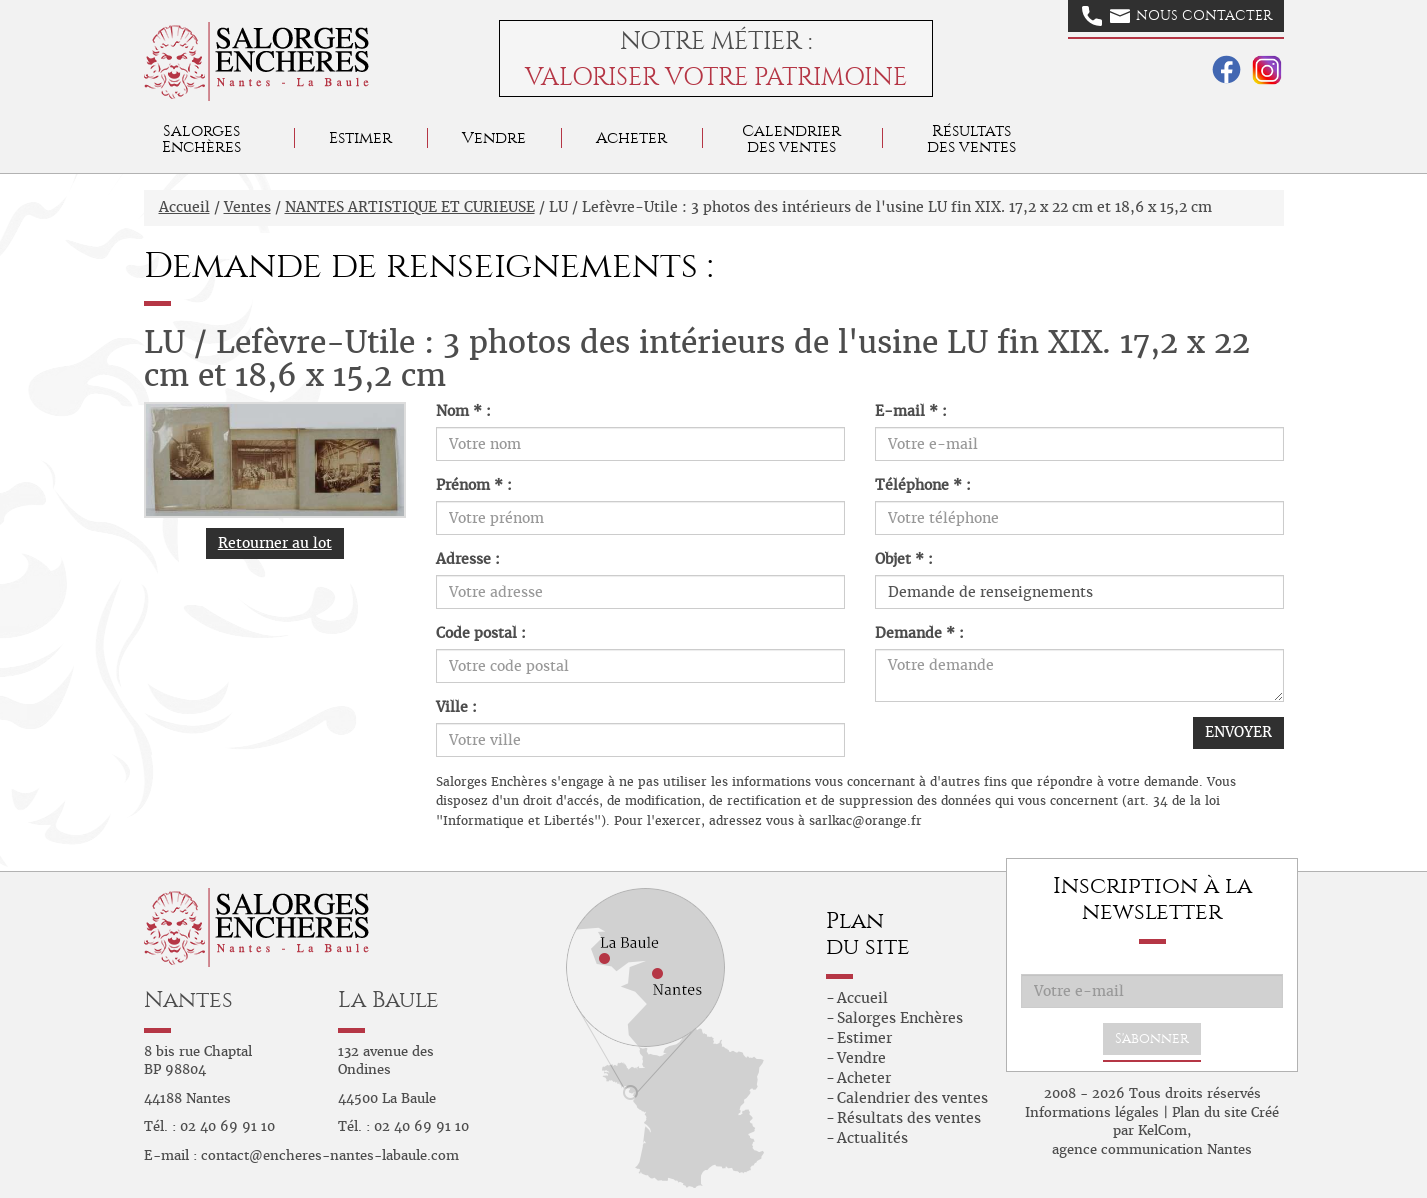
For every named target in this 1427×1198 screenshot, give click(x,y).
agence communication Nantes (1152, 1149)
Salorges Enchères (900, 1018)
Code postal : (481, 633)
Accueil (184, 207)
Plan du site (1209, 1112)
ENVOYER (1238, 732)
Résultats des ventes (909, 1118)
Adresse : (468, 559)
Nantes (188, 999)
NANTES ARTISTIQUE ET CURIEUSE (410, 207)
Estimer (360, 137)
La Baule (388, 999)
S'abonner (1152, 1038)
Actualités (872, 1138)
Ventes (247, 207)
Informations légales (1092, 1112)
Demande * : (919, 633)
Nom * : (463, 411)
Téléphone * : (923, 485)
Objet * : (904, 559)
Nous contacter (1177, 16)
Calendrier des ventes (791, 138)
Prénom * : (474, 485)
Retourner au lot (275, 543)
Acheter (631, 137)
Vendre (494, 137)
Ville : (456, 707)
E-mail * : (911, 411)
